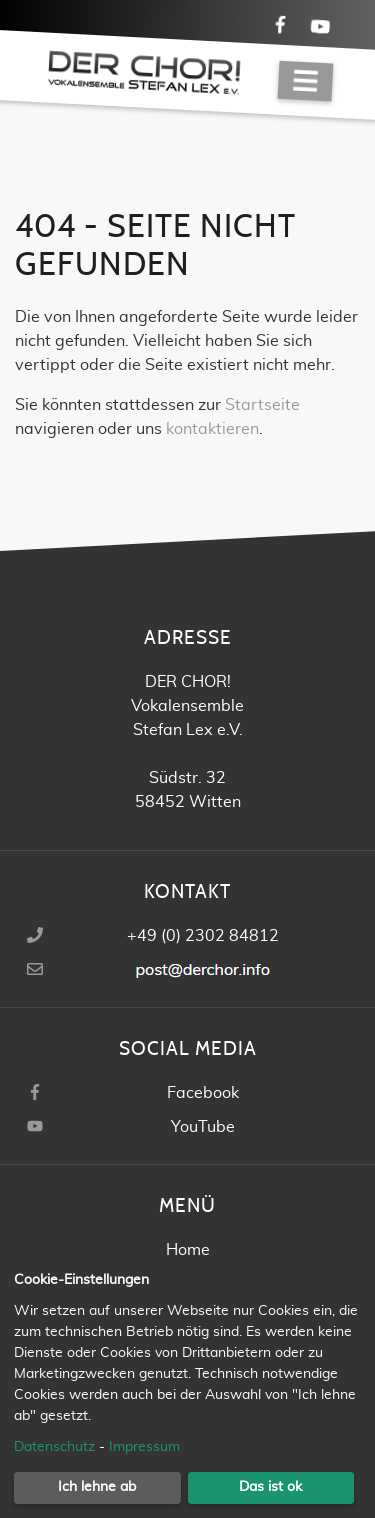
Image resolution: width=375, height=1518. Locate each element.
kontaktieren (212, 429)
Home (188, 1250)
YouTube (203, 1127)
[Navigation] (306, 81)
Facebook (203, 1093)
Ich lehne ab (97, 1487)
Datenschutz (54, 1447)
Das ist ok (270, 1487)
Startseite (262, 405)
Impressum (144, 1447)
